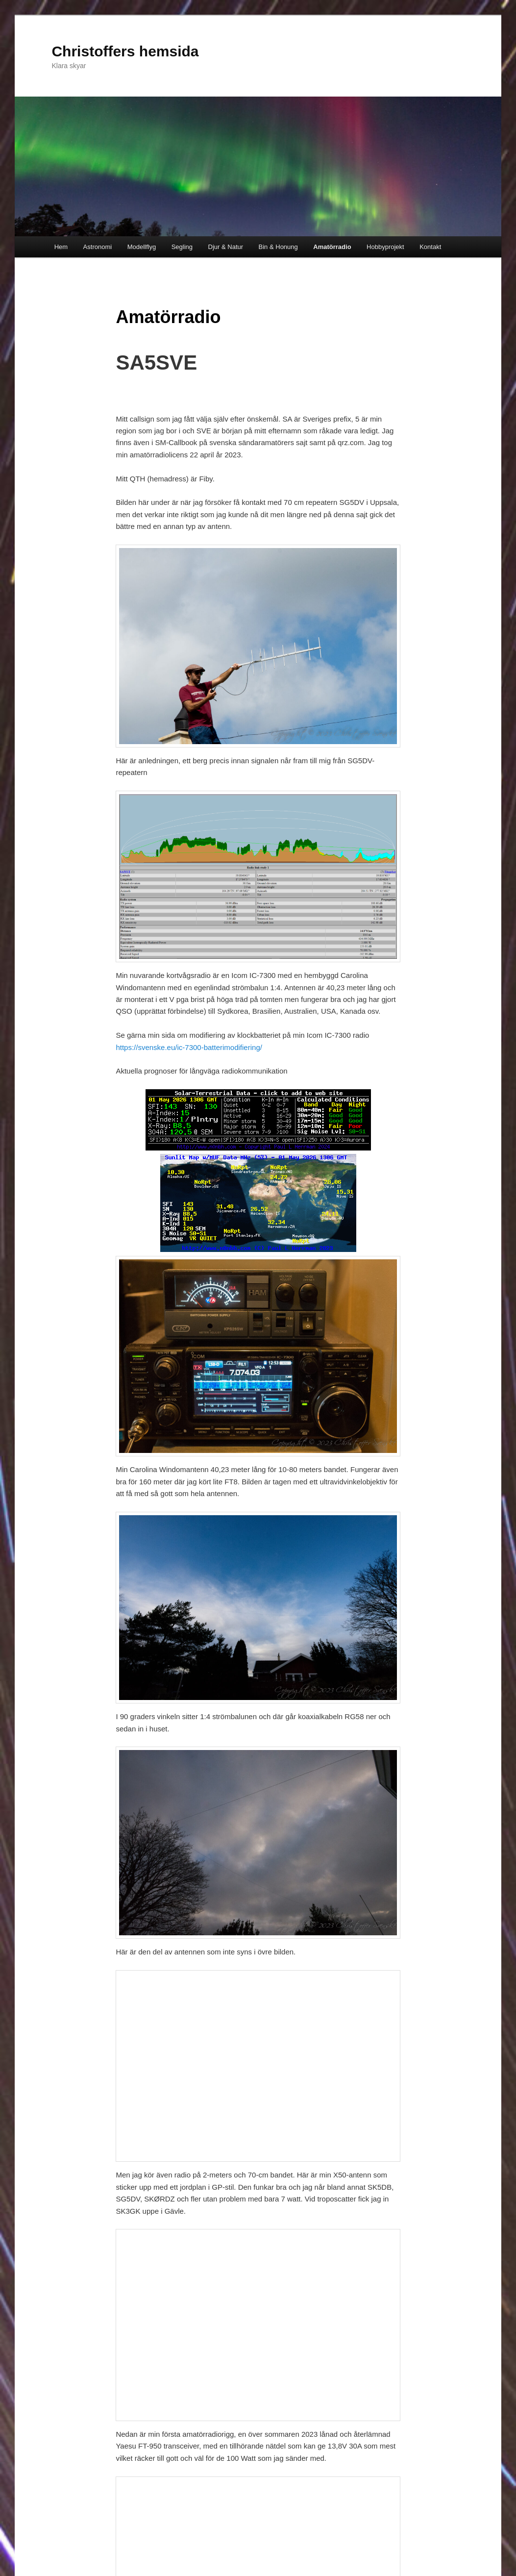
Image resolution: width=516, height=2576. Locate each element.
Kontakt (430, 246)
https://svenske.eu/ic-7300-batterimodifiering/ (189, 1047)
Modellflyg (141, 246)
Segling (182, 246)
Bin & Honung (278, 246)
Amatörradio (332, 246)
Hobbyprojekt (385, 246)
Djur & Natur (226, 246)
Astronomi (97, 246)
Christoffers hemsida (124, 51)
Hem (61, 246)
